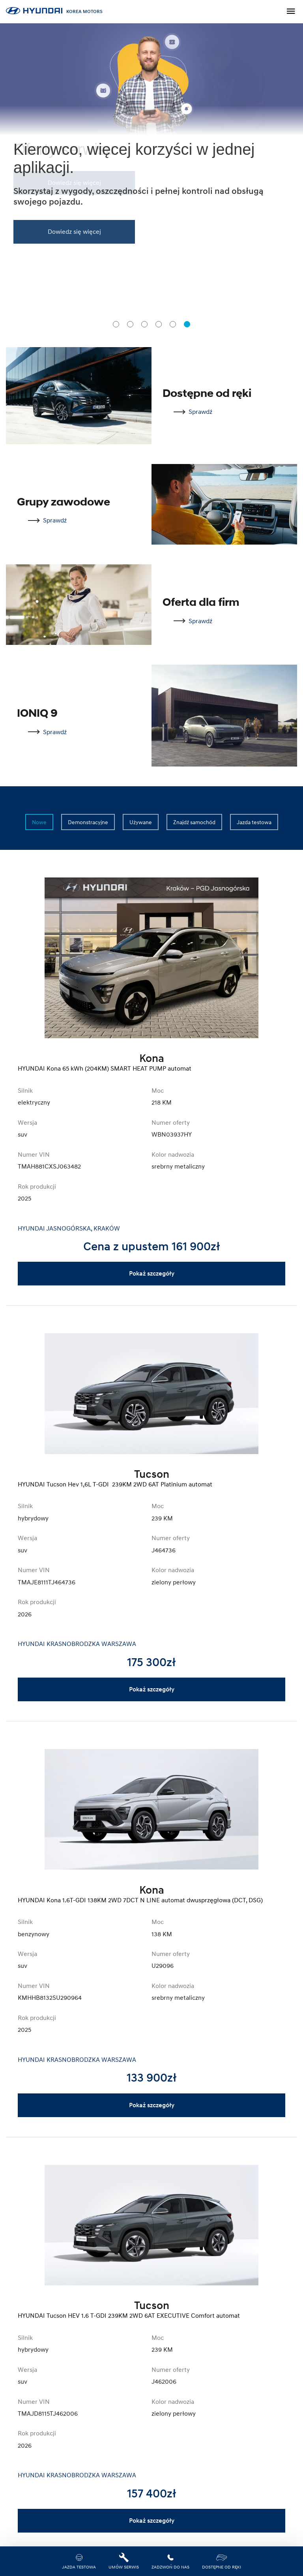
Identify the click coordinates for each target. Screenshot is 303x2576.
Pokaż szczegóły (151, 1274)
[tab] (116, 324)
